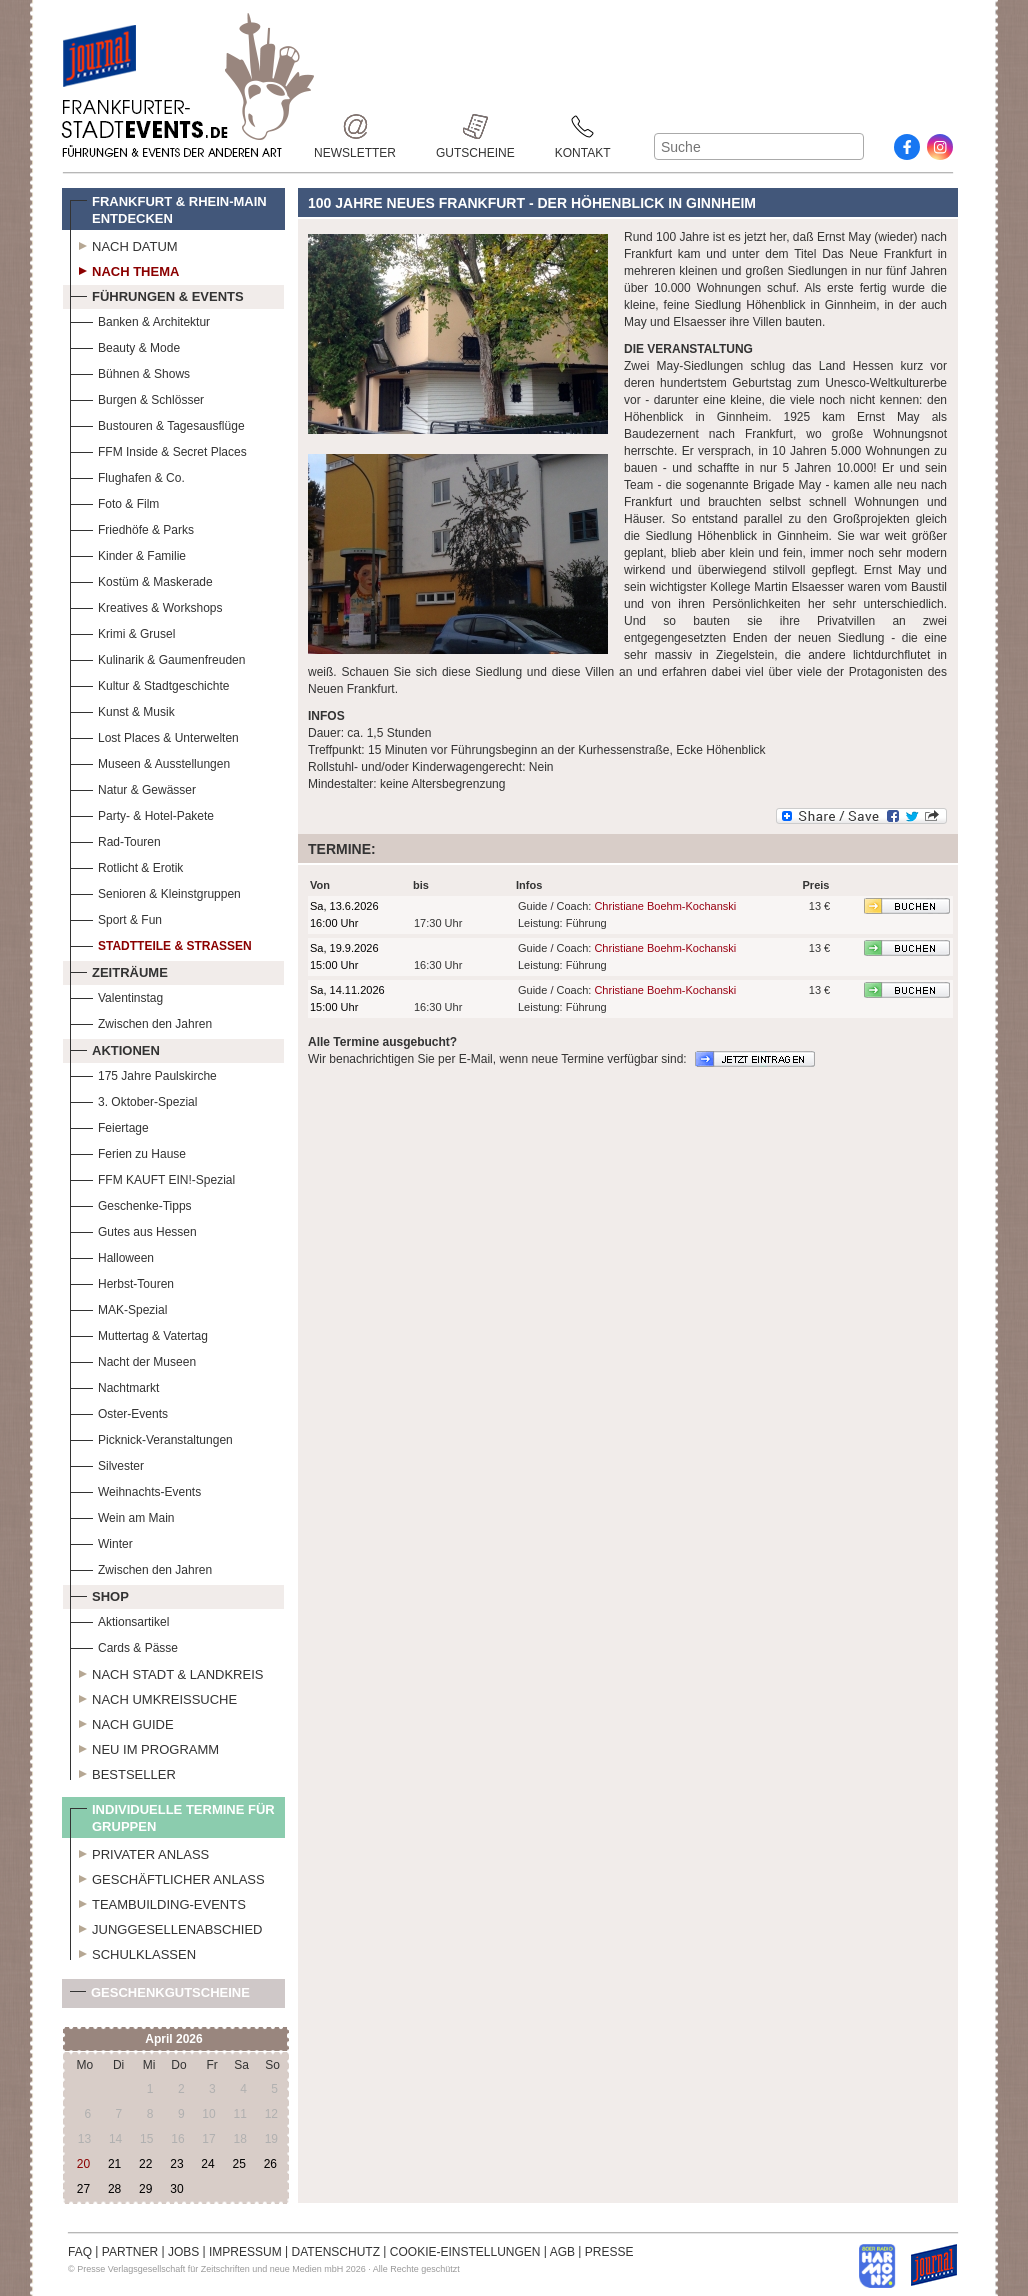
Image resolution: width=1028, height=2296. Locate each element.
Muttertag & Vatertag (139, 1333)
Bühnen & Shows (130, 371)
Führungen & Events (157, 294)
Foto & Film (114, 501)
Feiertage (109, 1125)
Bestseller (123, 1772)
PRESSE (609, 2252)
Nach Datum (124, 244)
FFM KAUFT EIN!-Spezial (152, 1177)
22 (145, 2164)
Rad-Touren (115, 839)
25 (238, 2164)
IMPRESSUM (245, 2252)
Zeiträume (119, 970)
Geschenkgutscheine (160, 1996)
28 (114, 2189)
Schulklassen (133, 1952)
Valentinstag (116, 995)
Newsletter (355, 126)
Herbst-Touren (122, 1281)
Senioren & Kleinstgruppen (155, 891)
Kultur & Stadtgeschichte (149, 683)
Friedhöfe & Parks (132, 527)
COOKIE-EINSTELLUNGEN (465, 2252)
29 (145, 2189)
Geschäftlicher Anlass (167, 1877)
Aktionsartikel (119, 1619)
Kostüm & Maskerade (141, 579)
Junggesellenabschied (166, 1927)
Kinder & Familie (128, 553)
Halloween (112, 1255)
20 (83, 2164)
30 (176, 2189)
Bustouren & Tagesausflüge (157, 423)
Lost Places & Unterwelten (154, 735)
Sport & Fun (116, 917)
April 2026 (173, 2039)
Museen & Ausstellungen (150, 761)
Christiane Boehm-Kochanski (665, 906)
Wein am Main (122, 1515)
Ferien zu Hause (128, 1151)
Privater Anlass (139, 1852)
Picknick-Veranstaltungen (151, 1437)
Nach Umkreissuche (153, 1697)
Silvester (107, 1463)
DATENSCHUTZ (336, 2252)
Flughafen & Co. (127, 475)
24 (207, 2164)
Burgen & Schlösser (137, 397)
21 (114, 2164)
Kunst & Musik (122, 709)
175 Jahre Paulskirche (143, 1073)
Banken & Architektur (140, 319)
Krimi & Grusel (122, 631)
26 (270, 2164)
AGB (562, 2252)
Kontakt (583, 126)
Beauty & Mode (125, 345)
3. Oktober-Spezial (133, 1099)
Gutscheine (475, 126)
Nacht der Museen (133, 1359)
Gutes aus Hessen (133, 1229)
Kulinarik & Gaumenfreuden (157, 657)
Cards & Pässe (124, 1645)
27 (83, 2189)
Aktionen (115, 1048)
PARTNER (130, 2252)
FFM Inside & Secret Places (158, 449)
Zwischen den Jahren (141, 1021)
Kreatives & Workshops (146, 605)
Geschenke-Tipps (131, 1203)
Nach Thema (124, 269)
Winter (101, 1541)
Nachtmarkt (114, 1385)
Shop (99, 1594)
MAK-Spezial (118, 1307)
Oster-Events (119, 1411)
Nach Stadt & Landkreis (166, 1672)
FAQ (80, 2252)
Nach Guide (122, 1722)
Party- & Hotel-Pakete (142, 813)
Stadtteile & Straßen (161, 943)
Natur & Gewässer (133, 787)
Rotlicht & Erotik (126, 865)
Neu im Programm (144, 1747)
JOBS (183, 2252)
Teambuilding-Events (158, 1902)
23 (176, 2164)
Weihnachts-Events (135, 1489)
